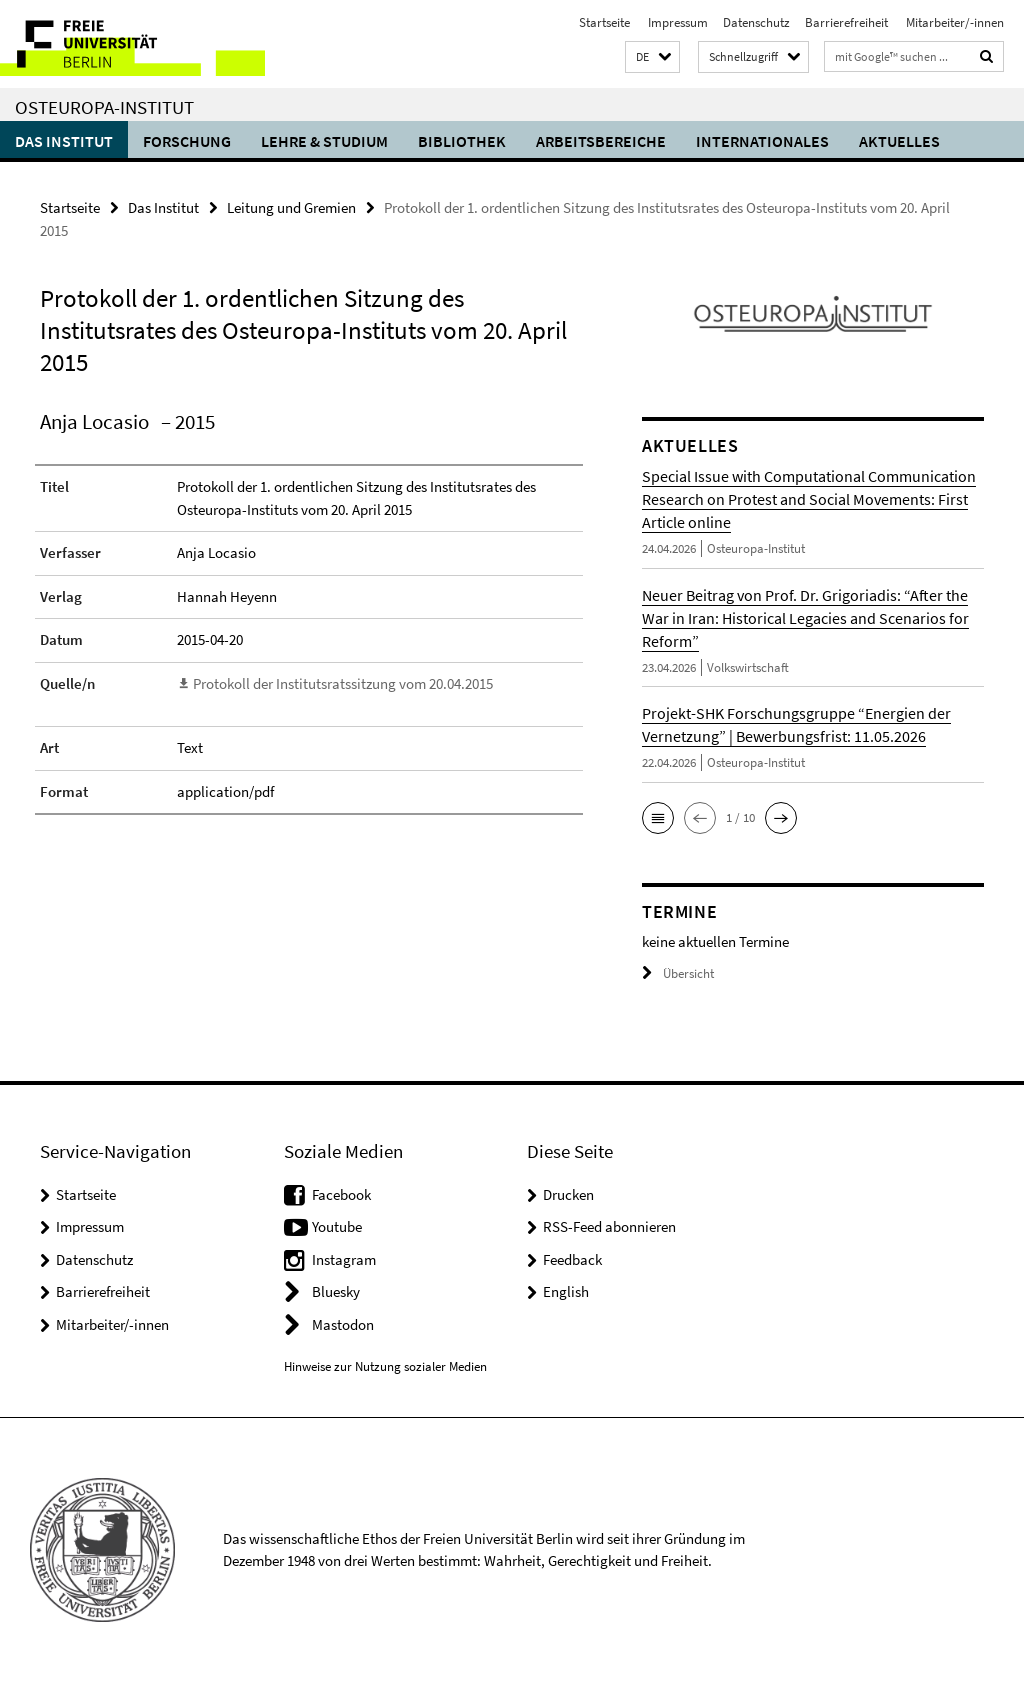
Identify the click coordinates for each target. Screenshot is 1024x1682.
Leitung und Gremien (291, 207)
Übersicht (678, 973)
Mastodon (343, 1324)
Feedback (572, 1259)
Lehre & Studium (324, 141)
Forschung (187, 141)
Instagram (344, 1259)
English (566, 1291)
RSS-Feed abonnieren (609, 1226)
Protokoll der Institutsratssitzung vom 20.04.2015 (343, 683)
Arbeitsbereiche (601, 141)
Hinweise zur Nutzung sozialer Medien (385, 1366)
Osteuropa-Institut (104, 107)
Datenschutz (756, 22)
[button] (652, 57)
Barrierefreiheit (846, 22)
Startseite (604, 22)
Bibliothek (462, 141)
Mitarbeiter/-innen (953, 22)
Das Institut (64, 141)
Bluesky (336, 1291)
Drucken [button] (568, 1194)
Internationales (762, 141)
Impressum (676, 22)
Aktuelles (899, 141)
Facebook (341, 1194)
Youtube (337, 1226)
